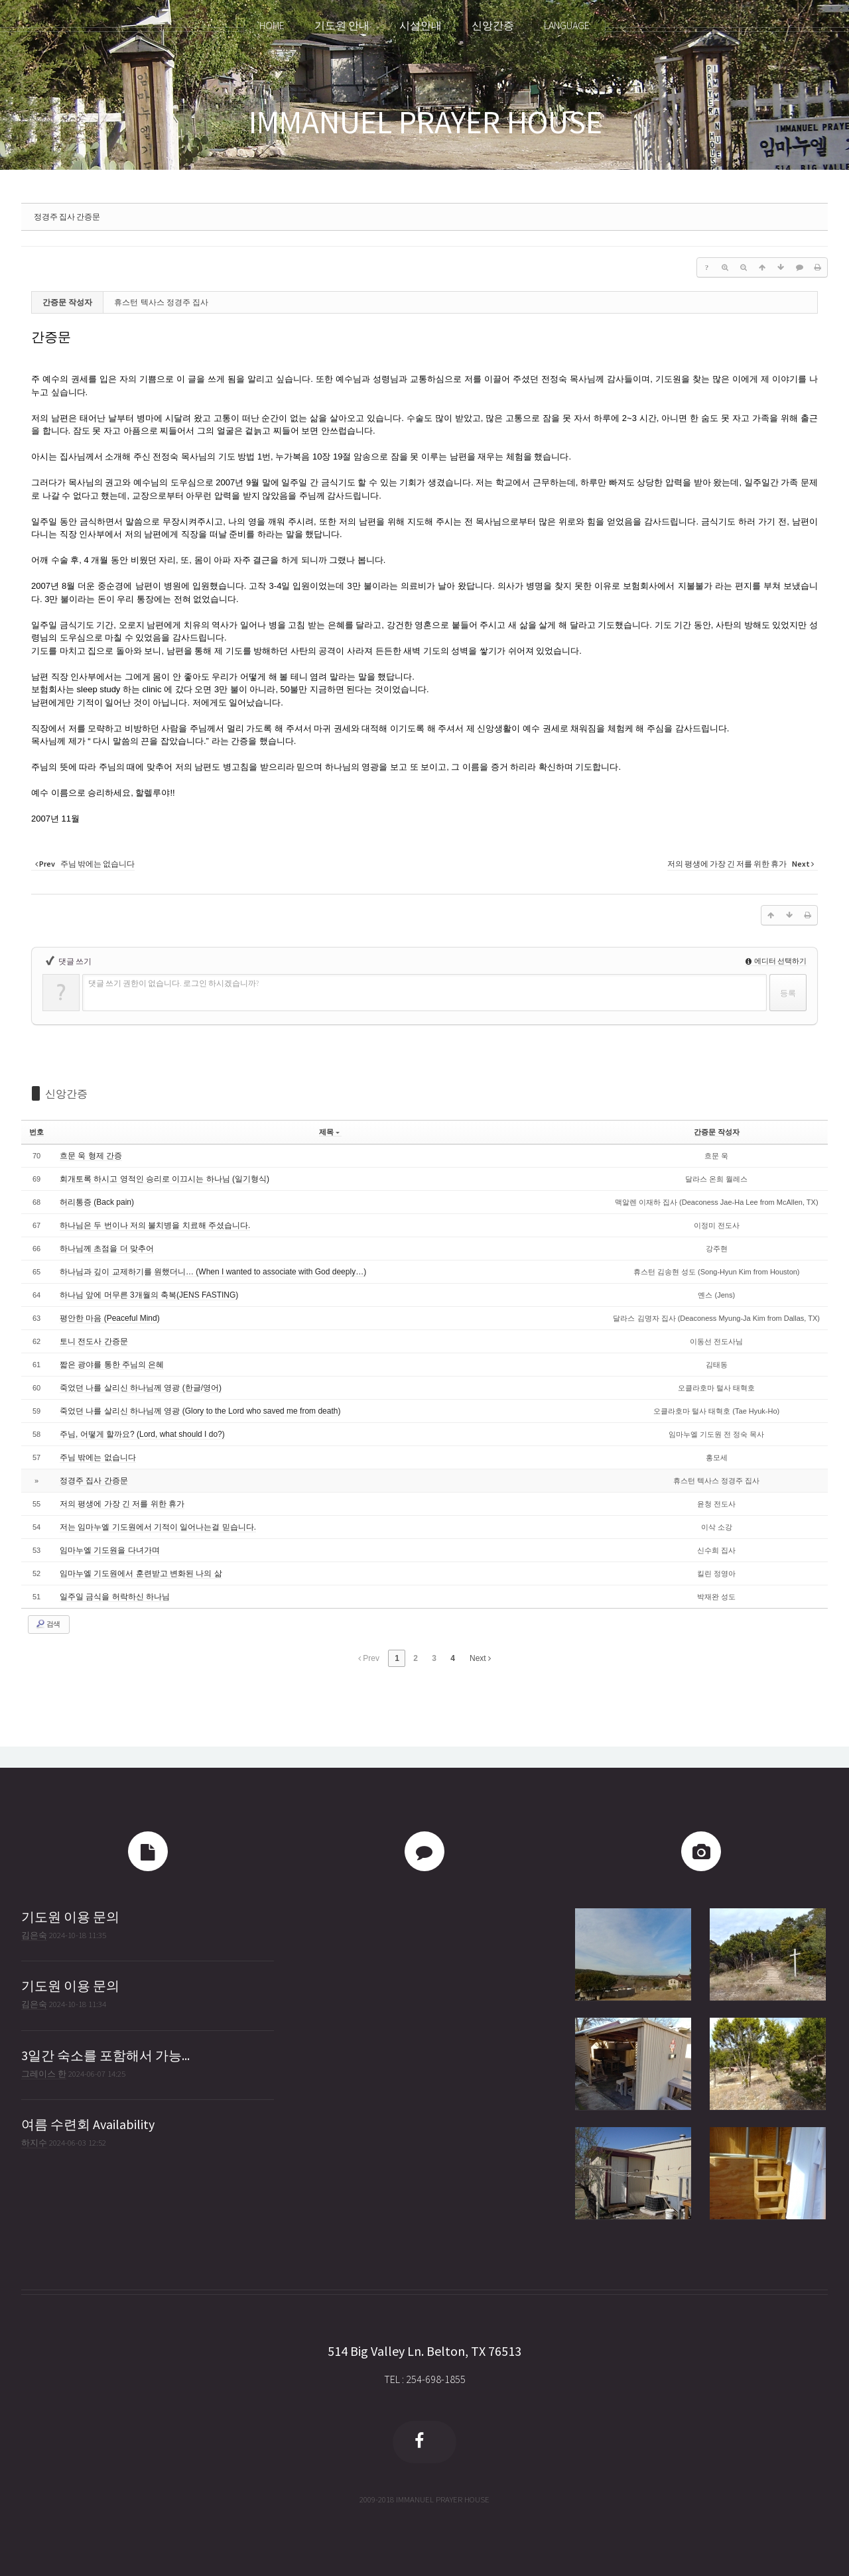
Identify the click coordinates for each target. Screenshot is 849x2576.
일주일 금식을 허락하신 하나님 (115, 1596)
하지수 (34, 2142)
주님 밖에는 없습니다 (98, 1457)
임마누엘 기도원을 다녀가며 (110, 1550)
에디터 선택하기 (776, 960)
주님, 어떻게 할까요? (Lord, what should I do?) (142, 1434)
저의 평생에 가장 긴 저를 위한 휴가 (122, 1503)
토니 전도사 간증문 (94, 1341)
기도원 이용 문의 (70, 1916)
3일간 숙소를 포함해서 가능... (105, 2055)
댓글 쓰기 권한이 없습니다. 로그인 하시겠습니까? (173, 983)
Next (480, 1658)
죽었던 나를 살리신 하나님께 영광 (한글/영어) (141, 1387)
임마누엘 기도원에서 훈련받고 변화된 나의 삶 (141, 1573)
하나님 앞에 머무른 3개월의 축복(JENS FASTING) (149, 1295)
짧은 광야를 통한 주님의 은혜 (112, 1364)
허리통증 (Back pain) (97, 1202)
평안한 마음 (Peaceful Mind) (110, 1318)
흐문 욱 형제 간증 (91, 1155)
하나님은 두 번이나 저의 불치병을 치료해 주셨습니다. (155, 1225)
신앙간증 (66, 1093)
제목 (329, 1132)
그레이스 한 (43, 2073)
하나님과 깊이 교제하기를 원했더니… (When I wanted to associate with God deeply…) (213, 1271)
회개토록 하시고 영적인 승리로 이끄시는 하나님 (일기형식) (164, 1179)
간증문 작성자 (717, 1132)
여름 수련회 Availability (88, 2124)
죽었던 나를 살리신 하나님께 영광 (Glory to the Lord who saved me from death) (200, 1411)
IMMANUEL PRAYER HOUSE (425, 122)
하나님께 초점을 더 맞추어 (107, 1248)
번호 (36, 1132)
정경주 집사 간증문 (67, 216)
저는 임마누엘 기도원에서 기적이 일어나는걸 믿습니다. (158, 1527)
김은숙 (34, 1935)
